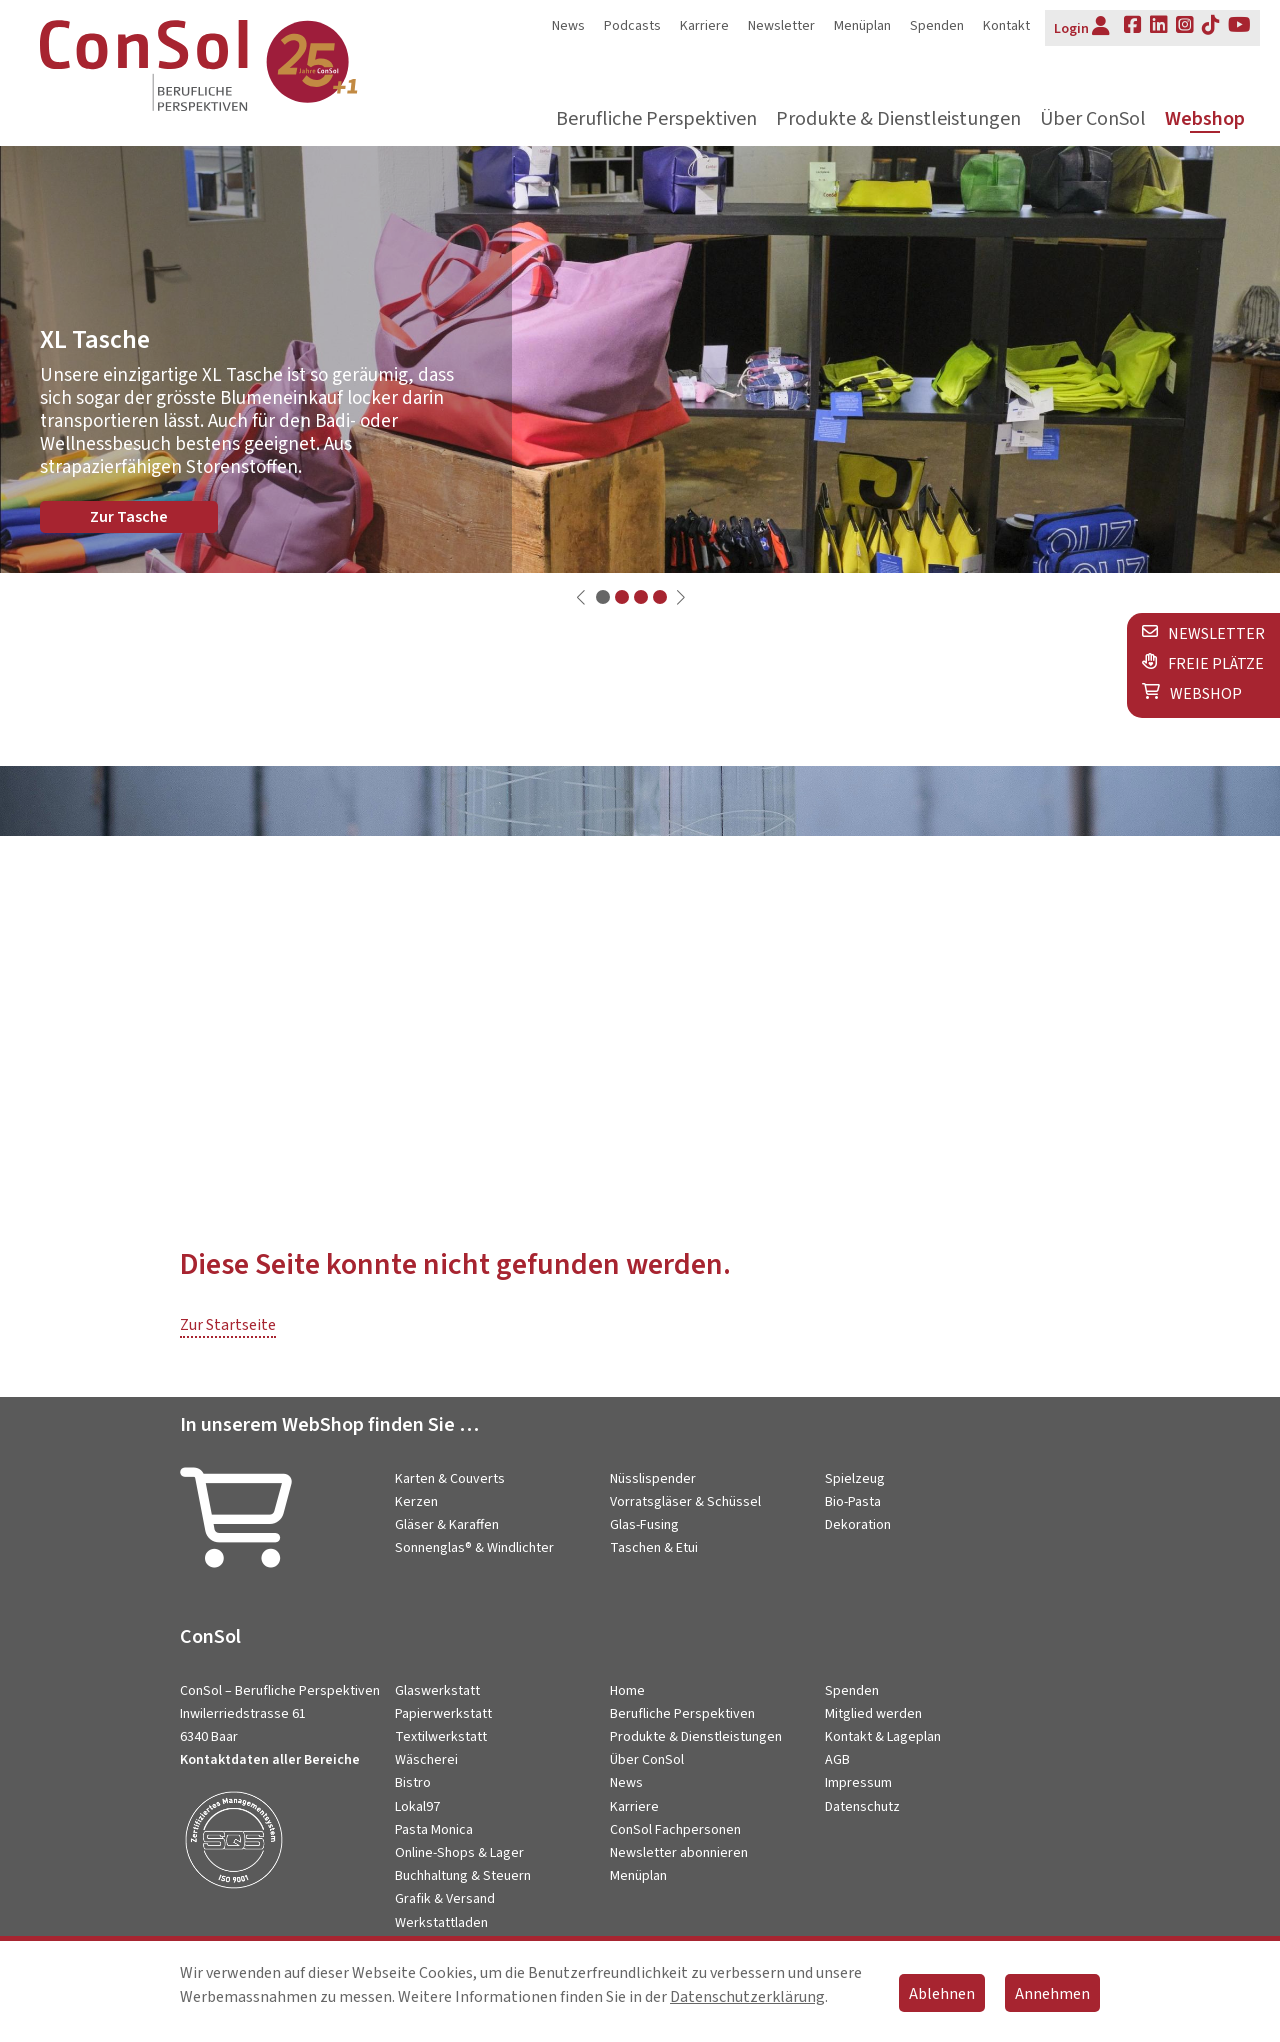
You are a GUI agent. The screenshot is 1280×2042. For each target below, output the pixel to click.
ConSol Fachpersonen (675, 1830)
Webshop (1205, 119)
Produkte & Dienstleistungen (898, 119)
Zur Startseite (228, 1325)
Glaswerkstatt (437, 1691)
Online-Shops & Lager (459, 1853)
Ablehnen (942, 1994)
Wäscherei (426, 1760)
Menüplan (862, 26)
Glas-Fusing (644, 1525)
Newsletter (781, 26)
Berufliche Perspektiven (656, 119)
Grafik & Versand (445, 1899)
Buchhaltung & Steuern (463, 1876)
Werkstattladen (441, 1923)
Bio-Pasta (853, 1502)
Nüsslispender (653, 1479)
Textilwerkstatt (441, 1737)
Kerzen (416, 1502)
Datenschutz (862, 1807)
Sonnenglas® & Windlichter (474, 1548)
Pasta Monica (434, 1830)
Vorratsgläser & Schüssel (685, 1502)
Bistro (413, 1783)
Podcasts (632, 26)
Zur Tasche (129, 517)
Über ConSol (1093, 119)
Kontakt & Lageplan (883, 1737)
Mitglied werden (873, 1714)
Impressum (858, 1783)
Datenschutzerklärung (747, 1997)
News (568, 26)
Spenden (937, 26)
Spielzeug (855, 1479)
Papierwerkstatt (443, 1714)
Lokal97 (417, 1807)
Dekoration (858, 1525)
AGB (837, 1760)
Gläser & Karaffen (447, 1525)
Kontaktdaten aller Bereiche (270, 1760)
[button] (603, 597)
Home (627, 1691)
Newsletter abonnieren (679, 1853)
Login (1082, 27)
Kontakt (1006, 26)
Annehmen (1052, 1994)
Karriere (704, 26)
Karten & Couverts (450, 1479)
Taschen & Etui (654, 1548)
